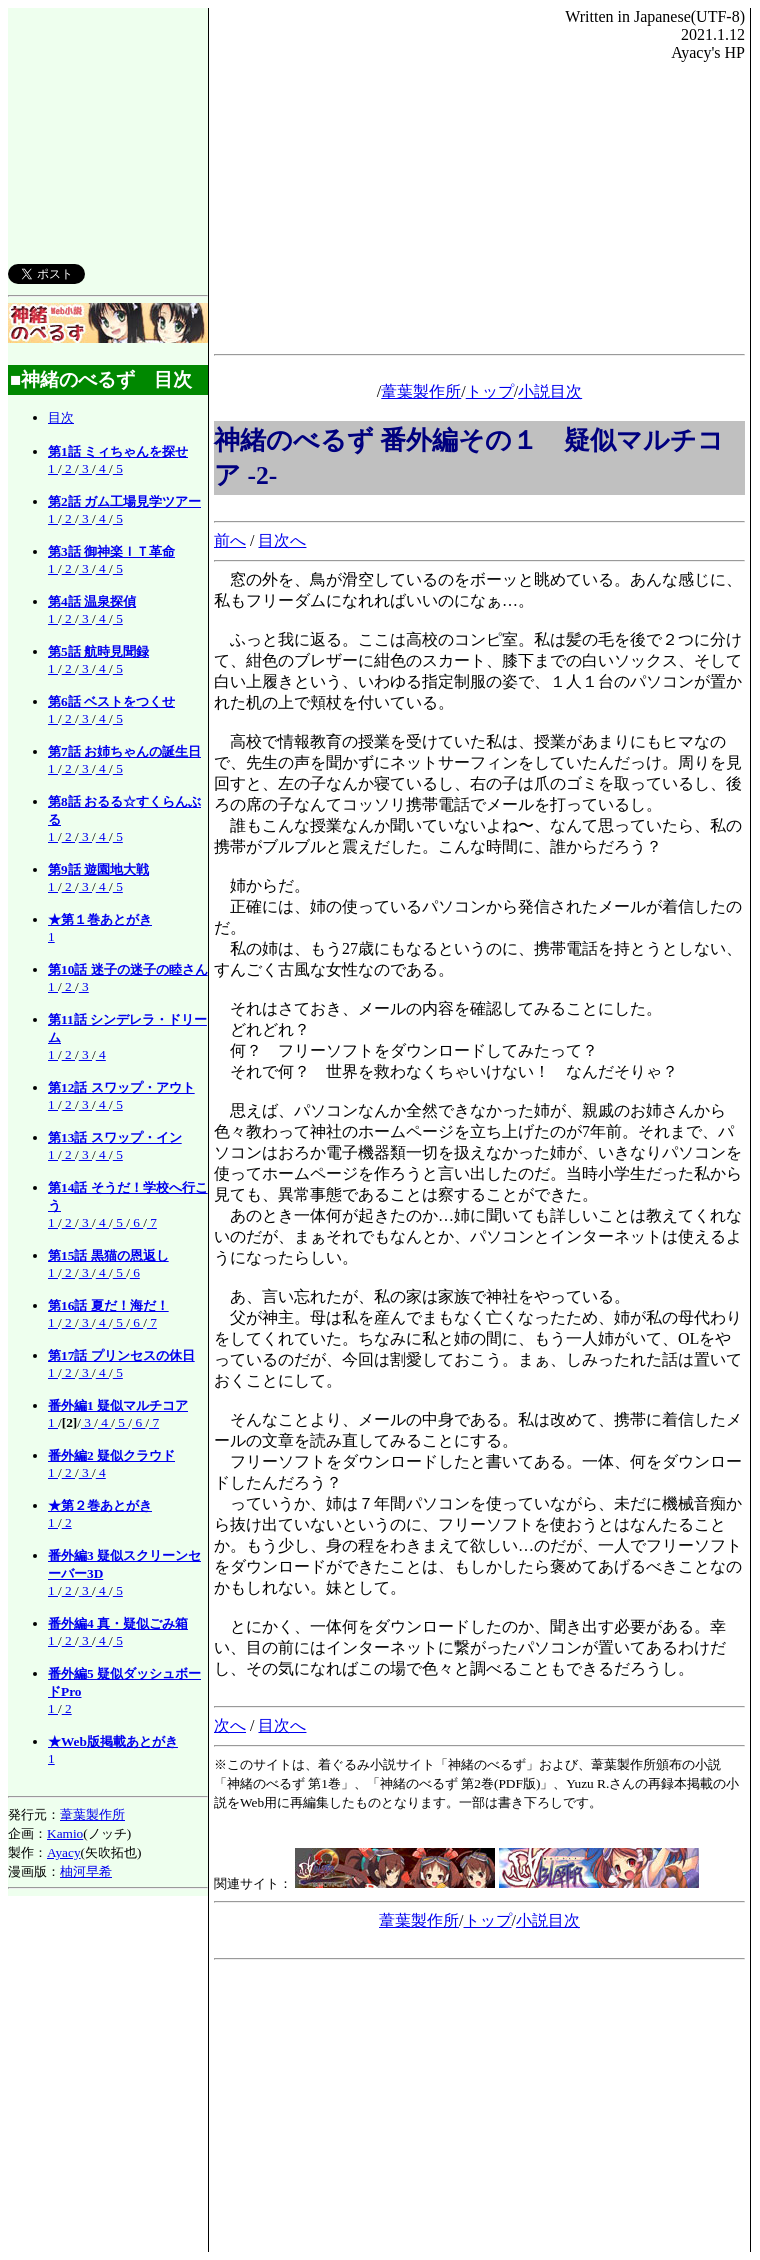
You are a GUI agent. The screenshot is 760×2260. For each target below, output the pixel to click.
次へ (230, 1725)
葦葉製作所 (92, 1814)
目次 (61, 417)
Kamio (65, 1833)
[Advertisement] (108, 124)
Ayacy (64, 1852)
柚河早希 (86, 1871)
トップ (490, 391)
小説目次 (550, 391)
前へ (230, 540)
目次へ (282, 540)
